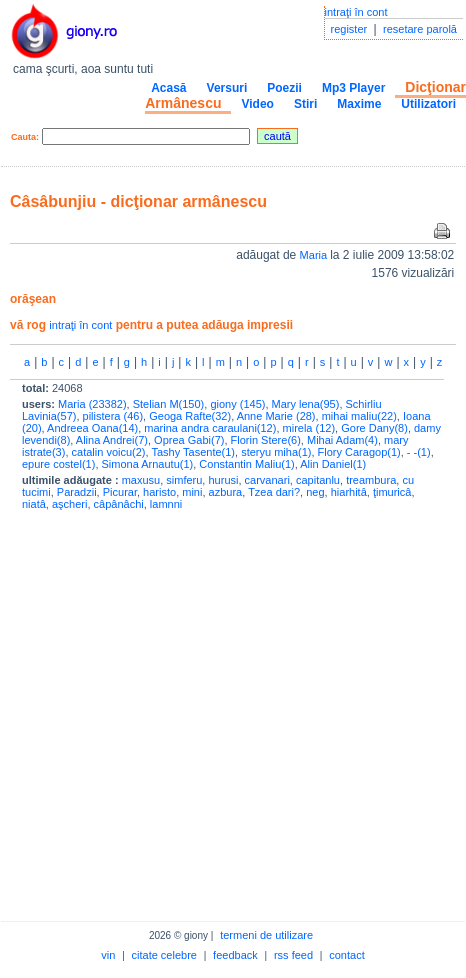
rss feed (293, 955)
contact (346, 955)
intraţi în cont (356, 12)
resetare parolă (420, 29)
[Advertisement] (187, 711)
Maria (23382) (92, 404)
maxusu (141, 480)
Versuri (227, 88)
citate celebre (164, 955)
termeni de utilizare (266, 935)
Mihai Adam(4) (342, 440)
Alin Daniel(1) (333, 464)
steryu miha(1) (276, 452)
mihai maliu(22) (359, 416)
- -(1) (419, 452)
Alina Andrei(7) (112, 440)
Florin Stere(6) (266, 440)
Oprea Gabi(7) (189, 440)
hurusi (223, 480)
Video (257, 104)
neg (315, 492)
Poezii (284, 88)
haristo (159, 492)
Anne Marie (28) (276, 416)
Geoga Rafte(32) (190, 416)
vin (108, 955)
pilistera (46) (113, 416)
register (349, 29)
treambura (371, 480)
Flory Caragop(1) (359, 452)
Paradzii (77, 492)
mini (192, 492)
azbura (226, 492)
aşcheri (69, 504)
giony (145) (237, 404)
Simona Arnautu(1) (148, 464)
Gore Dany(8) (374, 428)
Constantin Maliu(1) (246, 464)
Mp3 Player (353, 88)
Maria (315, 255)
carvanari (267, 480)
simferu (184, 480)
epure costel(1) (58, 464)
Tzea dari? (274, 492)
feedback (235, 955)
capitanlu (318, 480)
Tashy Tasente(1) (193, 452)
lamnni (166, 504)
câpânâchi (119, 504)
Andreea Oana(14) (92, 428)
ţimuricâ (392, 492)
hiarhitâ (349, 492)
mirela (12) (309, 428)
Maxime (359, 104)
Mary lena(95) (306, 404)
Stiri (305, 104)
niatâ (34, 504)
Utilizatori (428, 104)
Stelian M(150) (169, 404)
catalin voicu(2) (109, 452)
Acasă (168, 88)
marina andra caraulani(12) (210, 428)
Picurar (120, 492)
